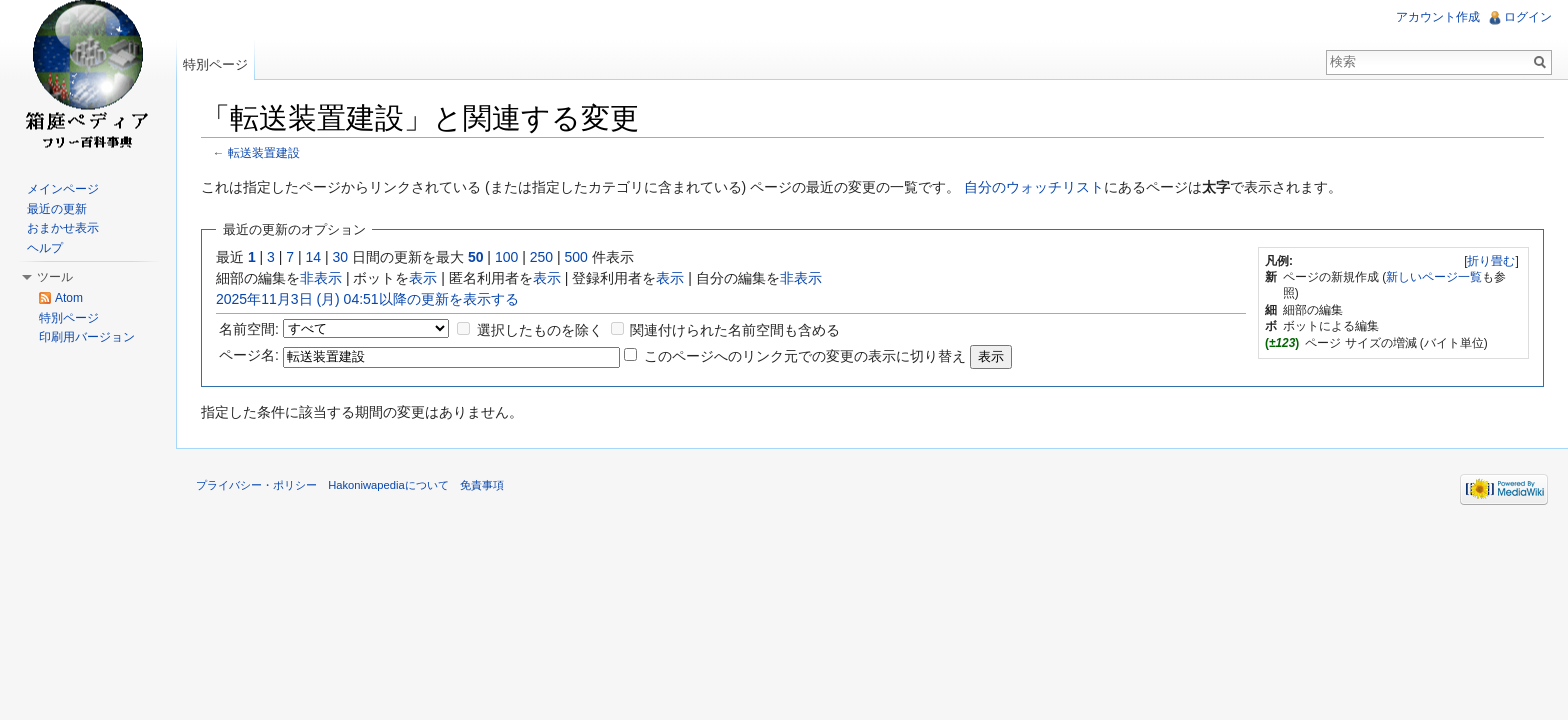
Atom (69, 298)
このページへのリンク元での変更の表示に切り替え (805, 356)
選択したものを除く (540, 330)
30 (341, 257)
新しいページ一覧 (1434, 277)
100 (506, 257)
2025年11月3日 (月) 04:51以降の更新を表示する (367, 299)
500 (575, 257)
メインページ (63, 189)
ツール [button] (55, 277)
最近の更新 (57, 209)
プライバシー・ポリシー (256, 485)
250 (541, 257)
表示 (423, 278)
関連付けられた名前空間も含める (735, 330)
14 (314, 257)
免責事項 (482, 485)
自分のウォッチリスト (1034, 187)
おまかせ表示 (63, 228)
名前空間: (249, 329)
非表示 (321, 278)
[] (1491, 261)
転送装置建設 (264, 152)
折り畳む (1491, 261)
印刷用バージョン (87, 337)
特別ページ (215, 64)
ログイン (1528, 17)
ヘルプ (45, 248)
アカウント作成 (1438, 17)
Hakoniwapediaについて (388, 485)
